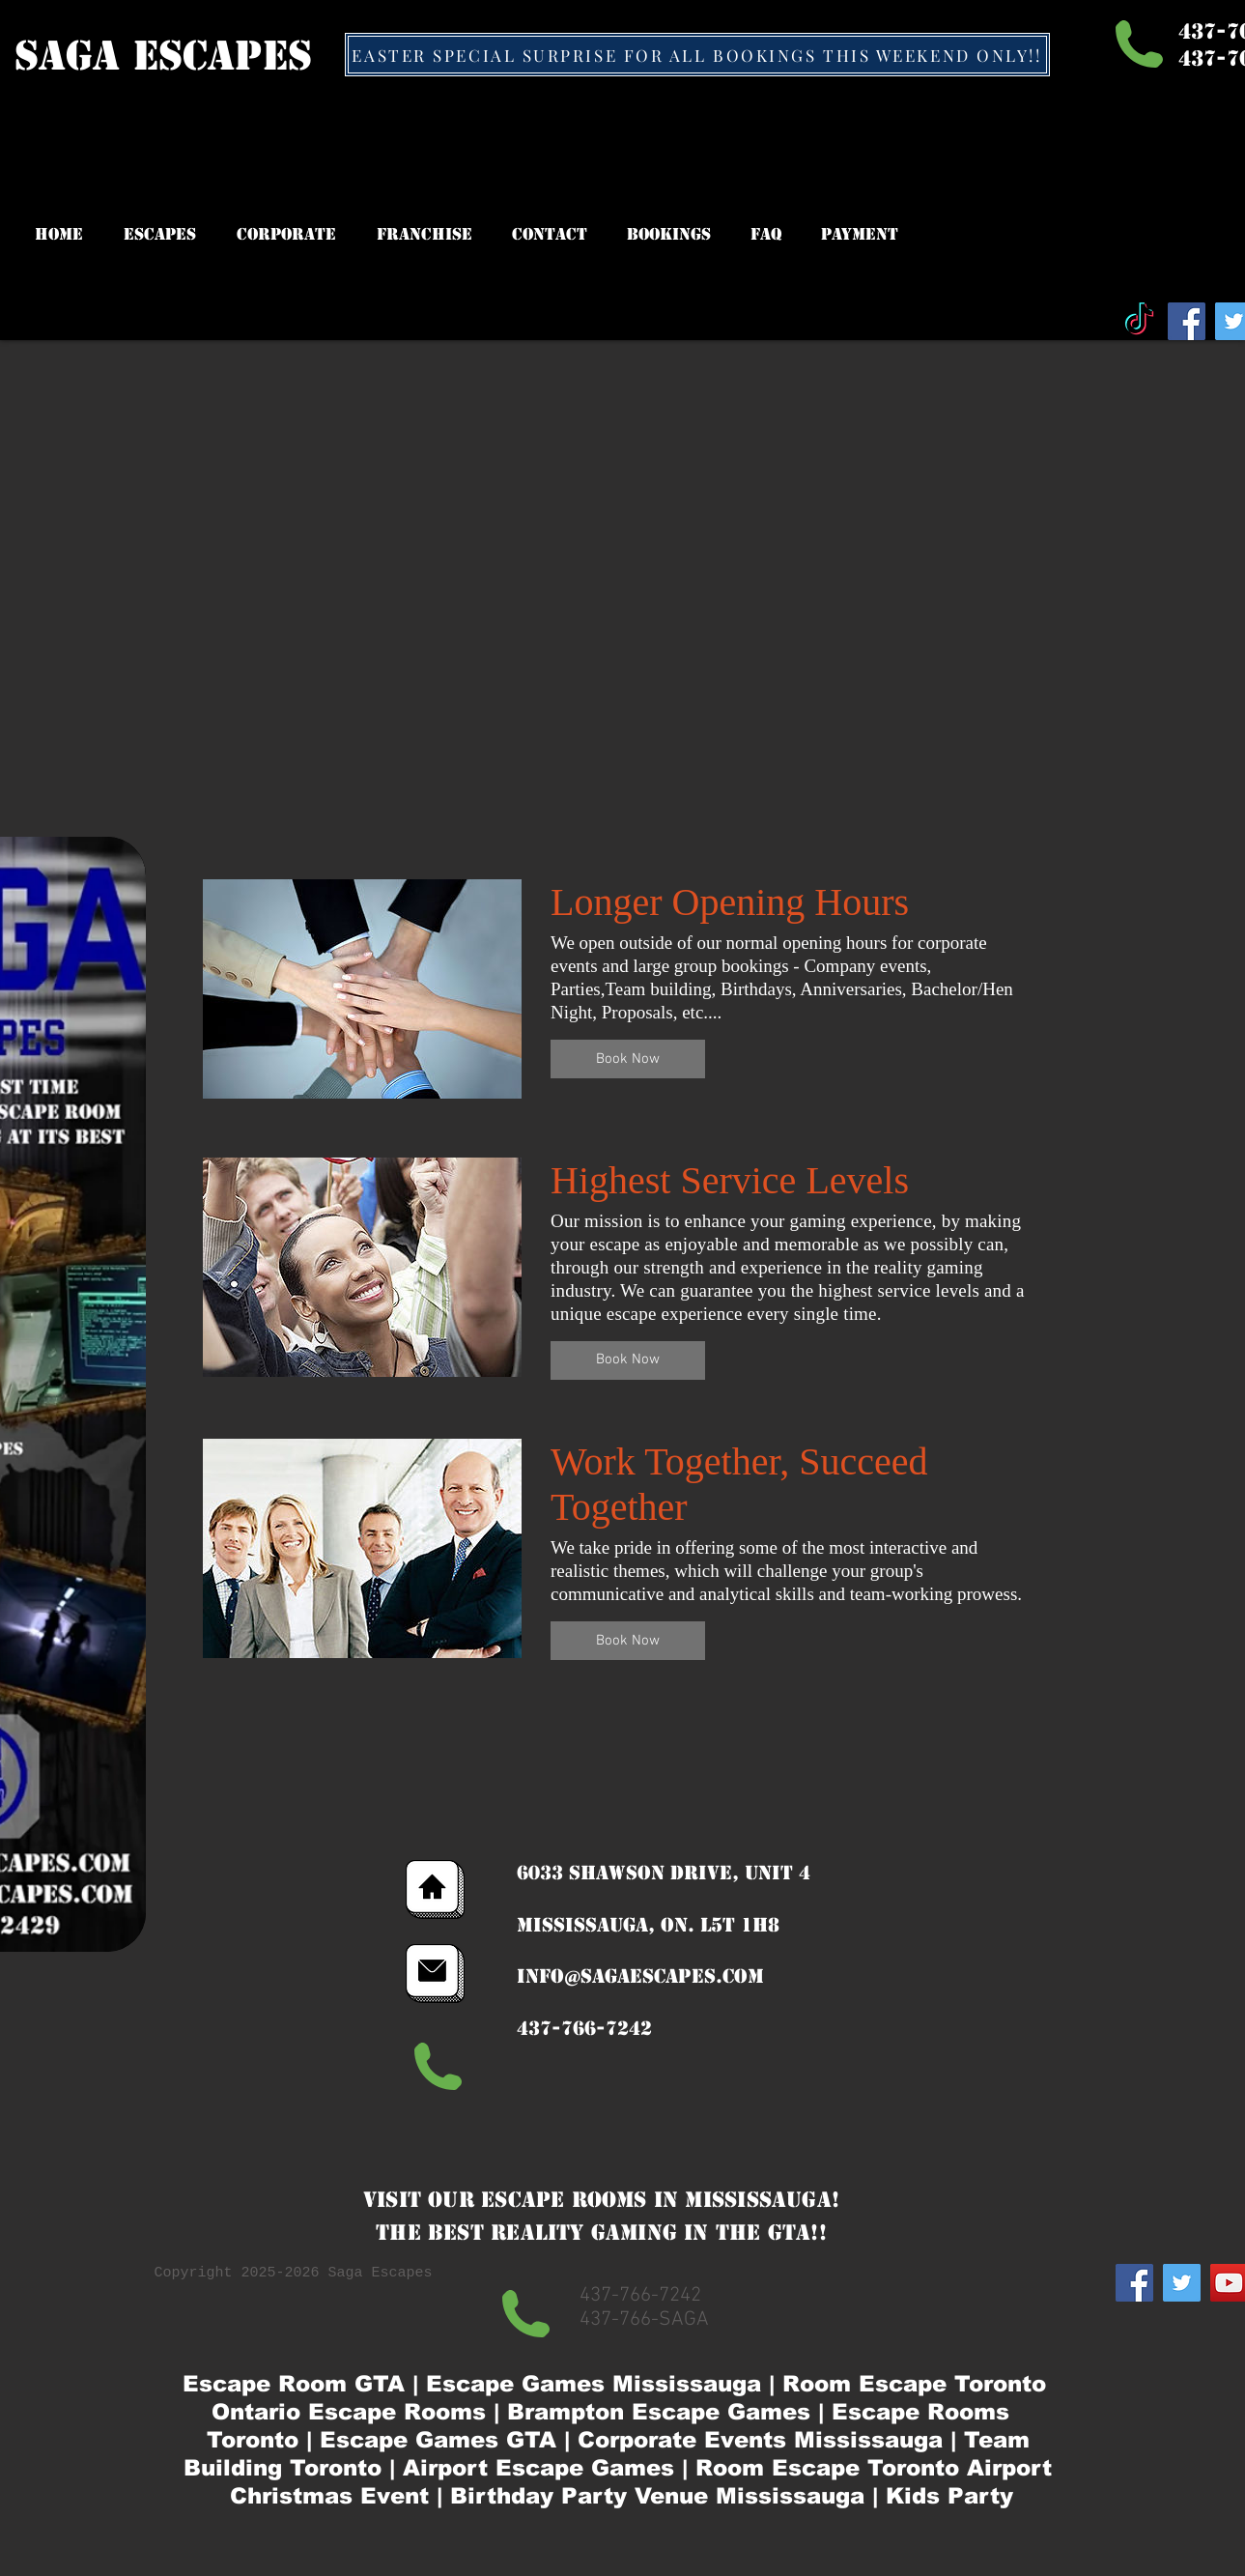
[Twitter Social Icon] (1182, 2283)
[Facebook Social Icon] (1186, 321)
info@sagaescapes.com (640, 1976)
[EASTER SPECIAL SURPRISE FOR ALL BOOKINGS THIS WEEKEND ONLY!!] (697, 54)
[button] (628, 1059)
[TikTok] (1139, 321)
